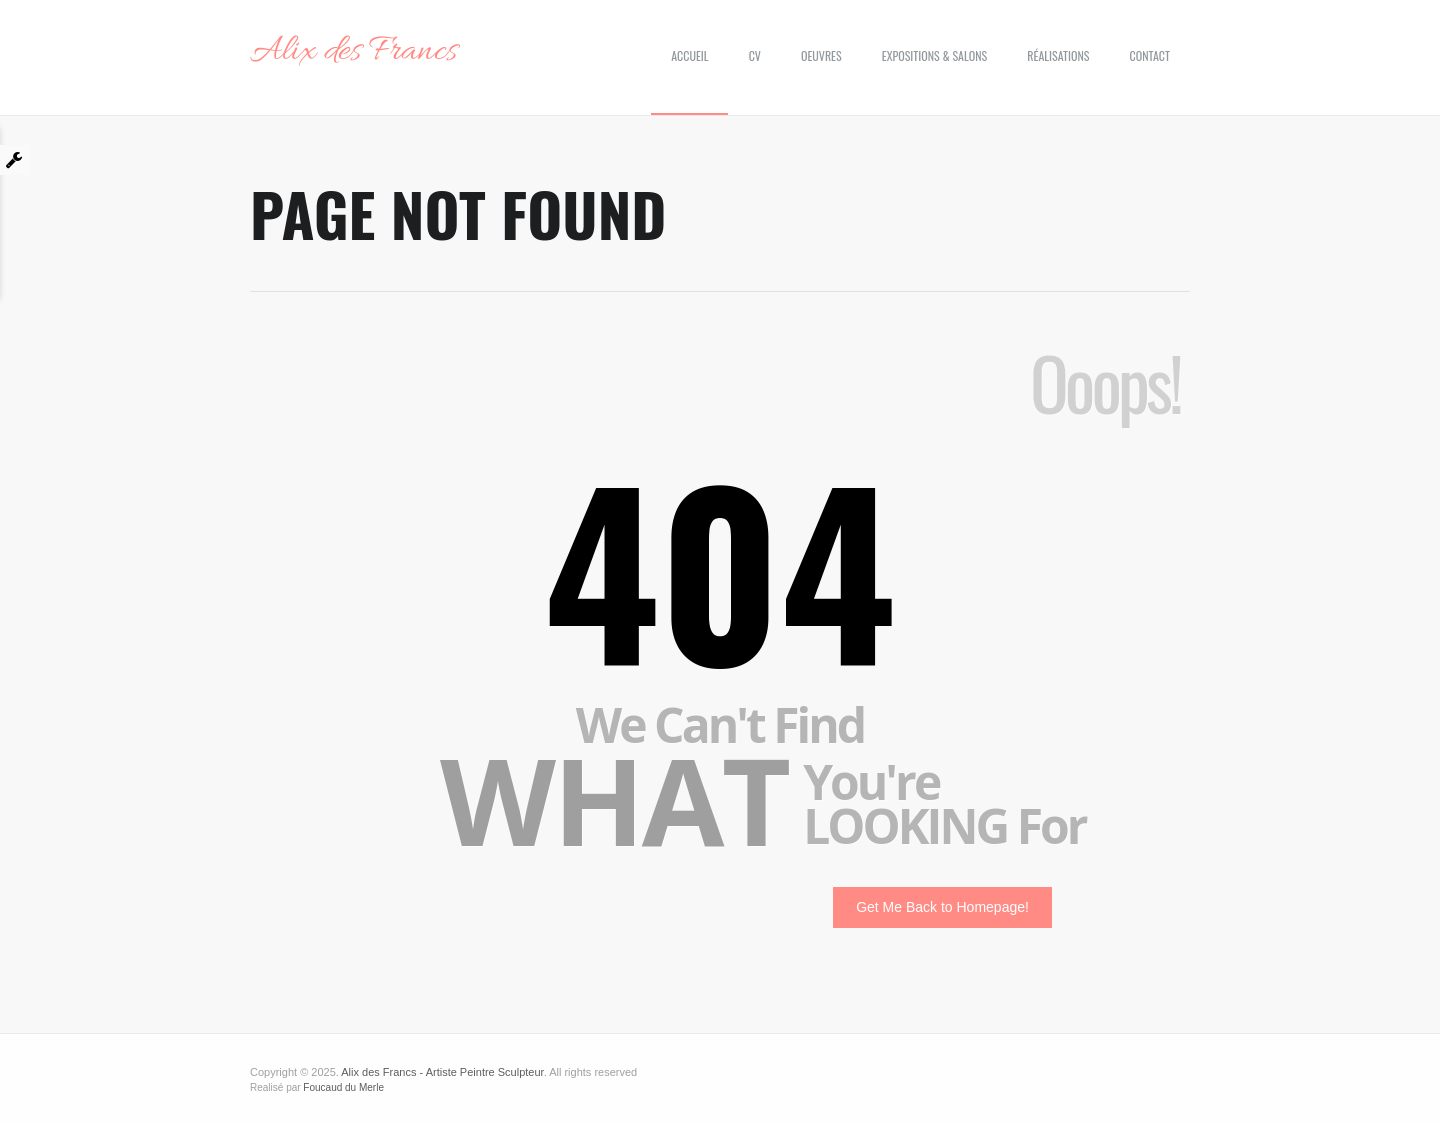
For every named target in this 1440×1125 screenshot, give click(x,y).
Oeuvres (821, 55)
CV (755, 55)
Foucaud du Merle (343, 1087)
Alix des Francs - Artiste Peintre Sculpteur (442, 1072)
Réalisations (1058, 55)
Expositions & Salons (934, 55)
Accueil (689, 55)
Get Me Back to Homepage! (942, 907)
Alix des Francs (353, 52)
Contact (1150, 55)
